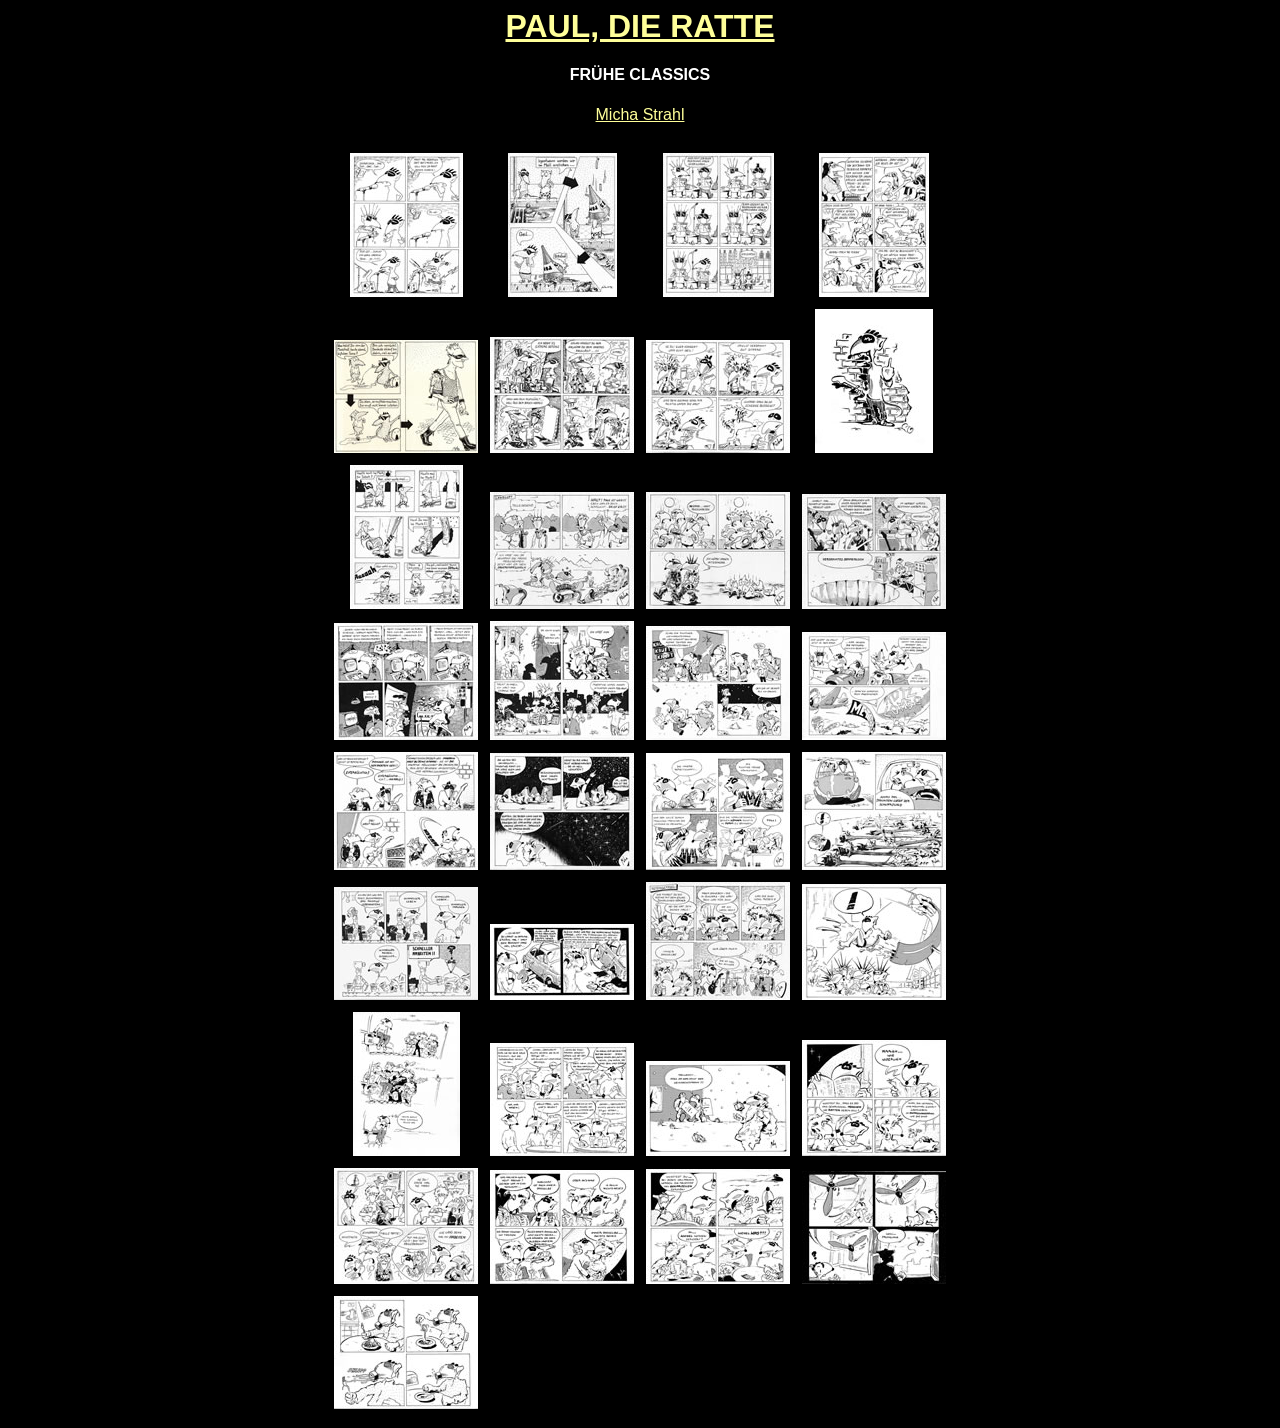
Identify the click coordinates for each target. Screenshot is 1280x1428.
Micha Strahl (640, 114)
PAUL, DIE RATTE (639, 26)
